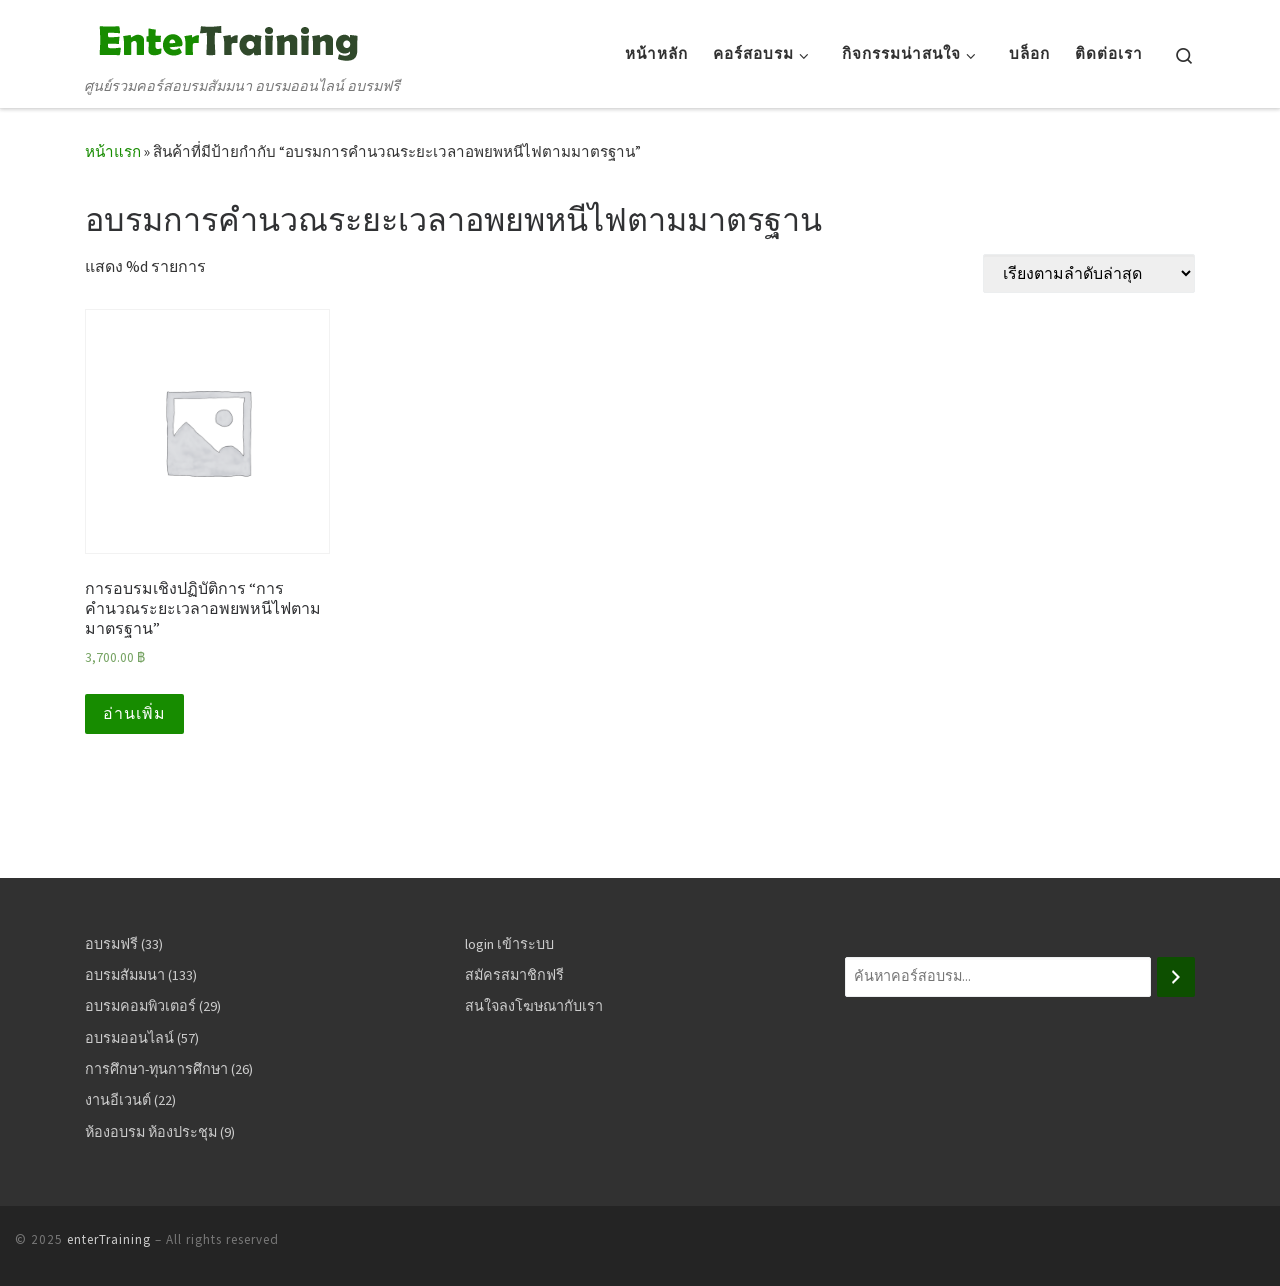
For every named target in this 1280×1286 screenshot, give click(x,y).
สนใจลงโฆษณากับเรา (534, 1006)
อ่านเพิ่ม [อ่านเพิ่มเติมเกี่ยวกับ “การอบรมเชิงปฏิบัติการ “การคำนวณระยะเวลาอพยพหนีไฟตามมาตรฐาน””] (134, 713)
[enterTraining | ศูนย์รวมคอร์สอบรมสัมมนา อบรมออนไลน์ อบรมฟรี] (225, 39)
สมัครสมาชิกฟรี (514, 975)
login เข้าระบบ (509, 944)
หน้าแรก (113, 151)
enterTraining (109, 1239)
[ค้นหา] (1176, 977)
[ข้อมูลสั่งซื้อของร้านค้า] (1089, 273)
